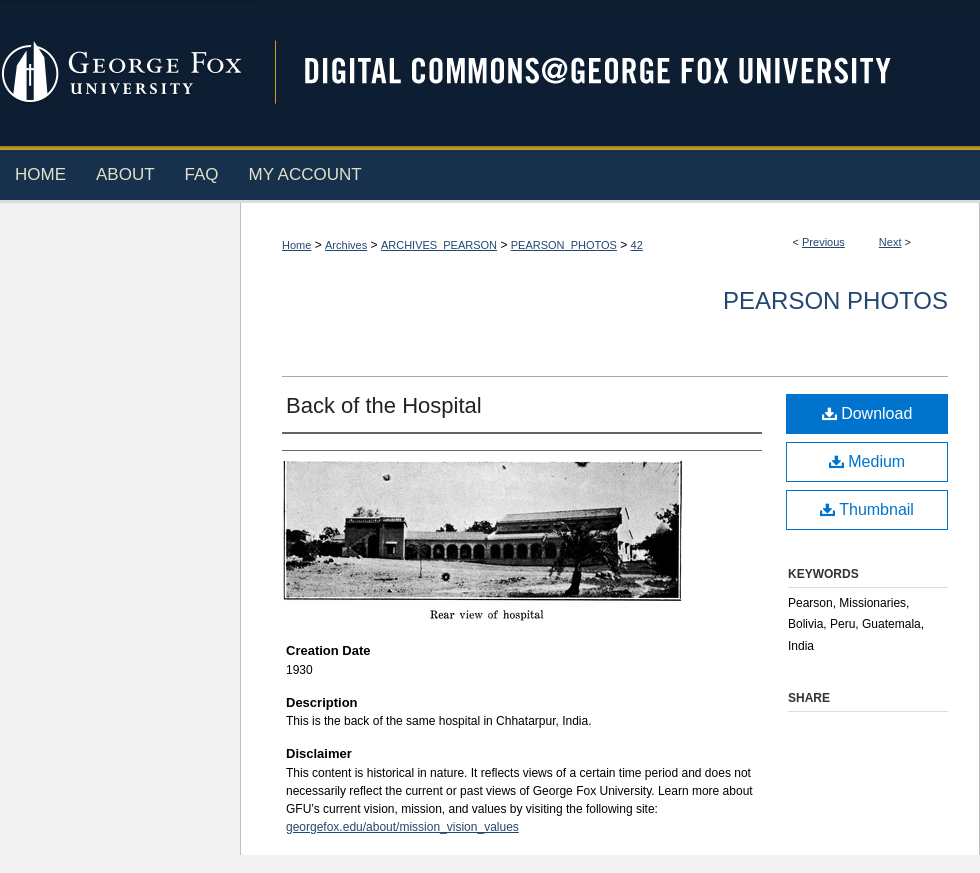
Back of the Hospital (384, 405)
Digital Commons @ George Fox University (615, 72)
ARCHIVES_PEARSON (439, 245)
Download (867, 413)
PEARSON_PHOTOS (564, 245)
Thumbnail (867, 509)
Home (296, 245)
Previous (823, 242)
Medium (867, 461)
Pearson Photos (835, 300)
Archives (346, 245)
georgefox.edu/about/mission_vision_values (402, 827)
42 (637, 245)
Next (890, 242)
